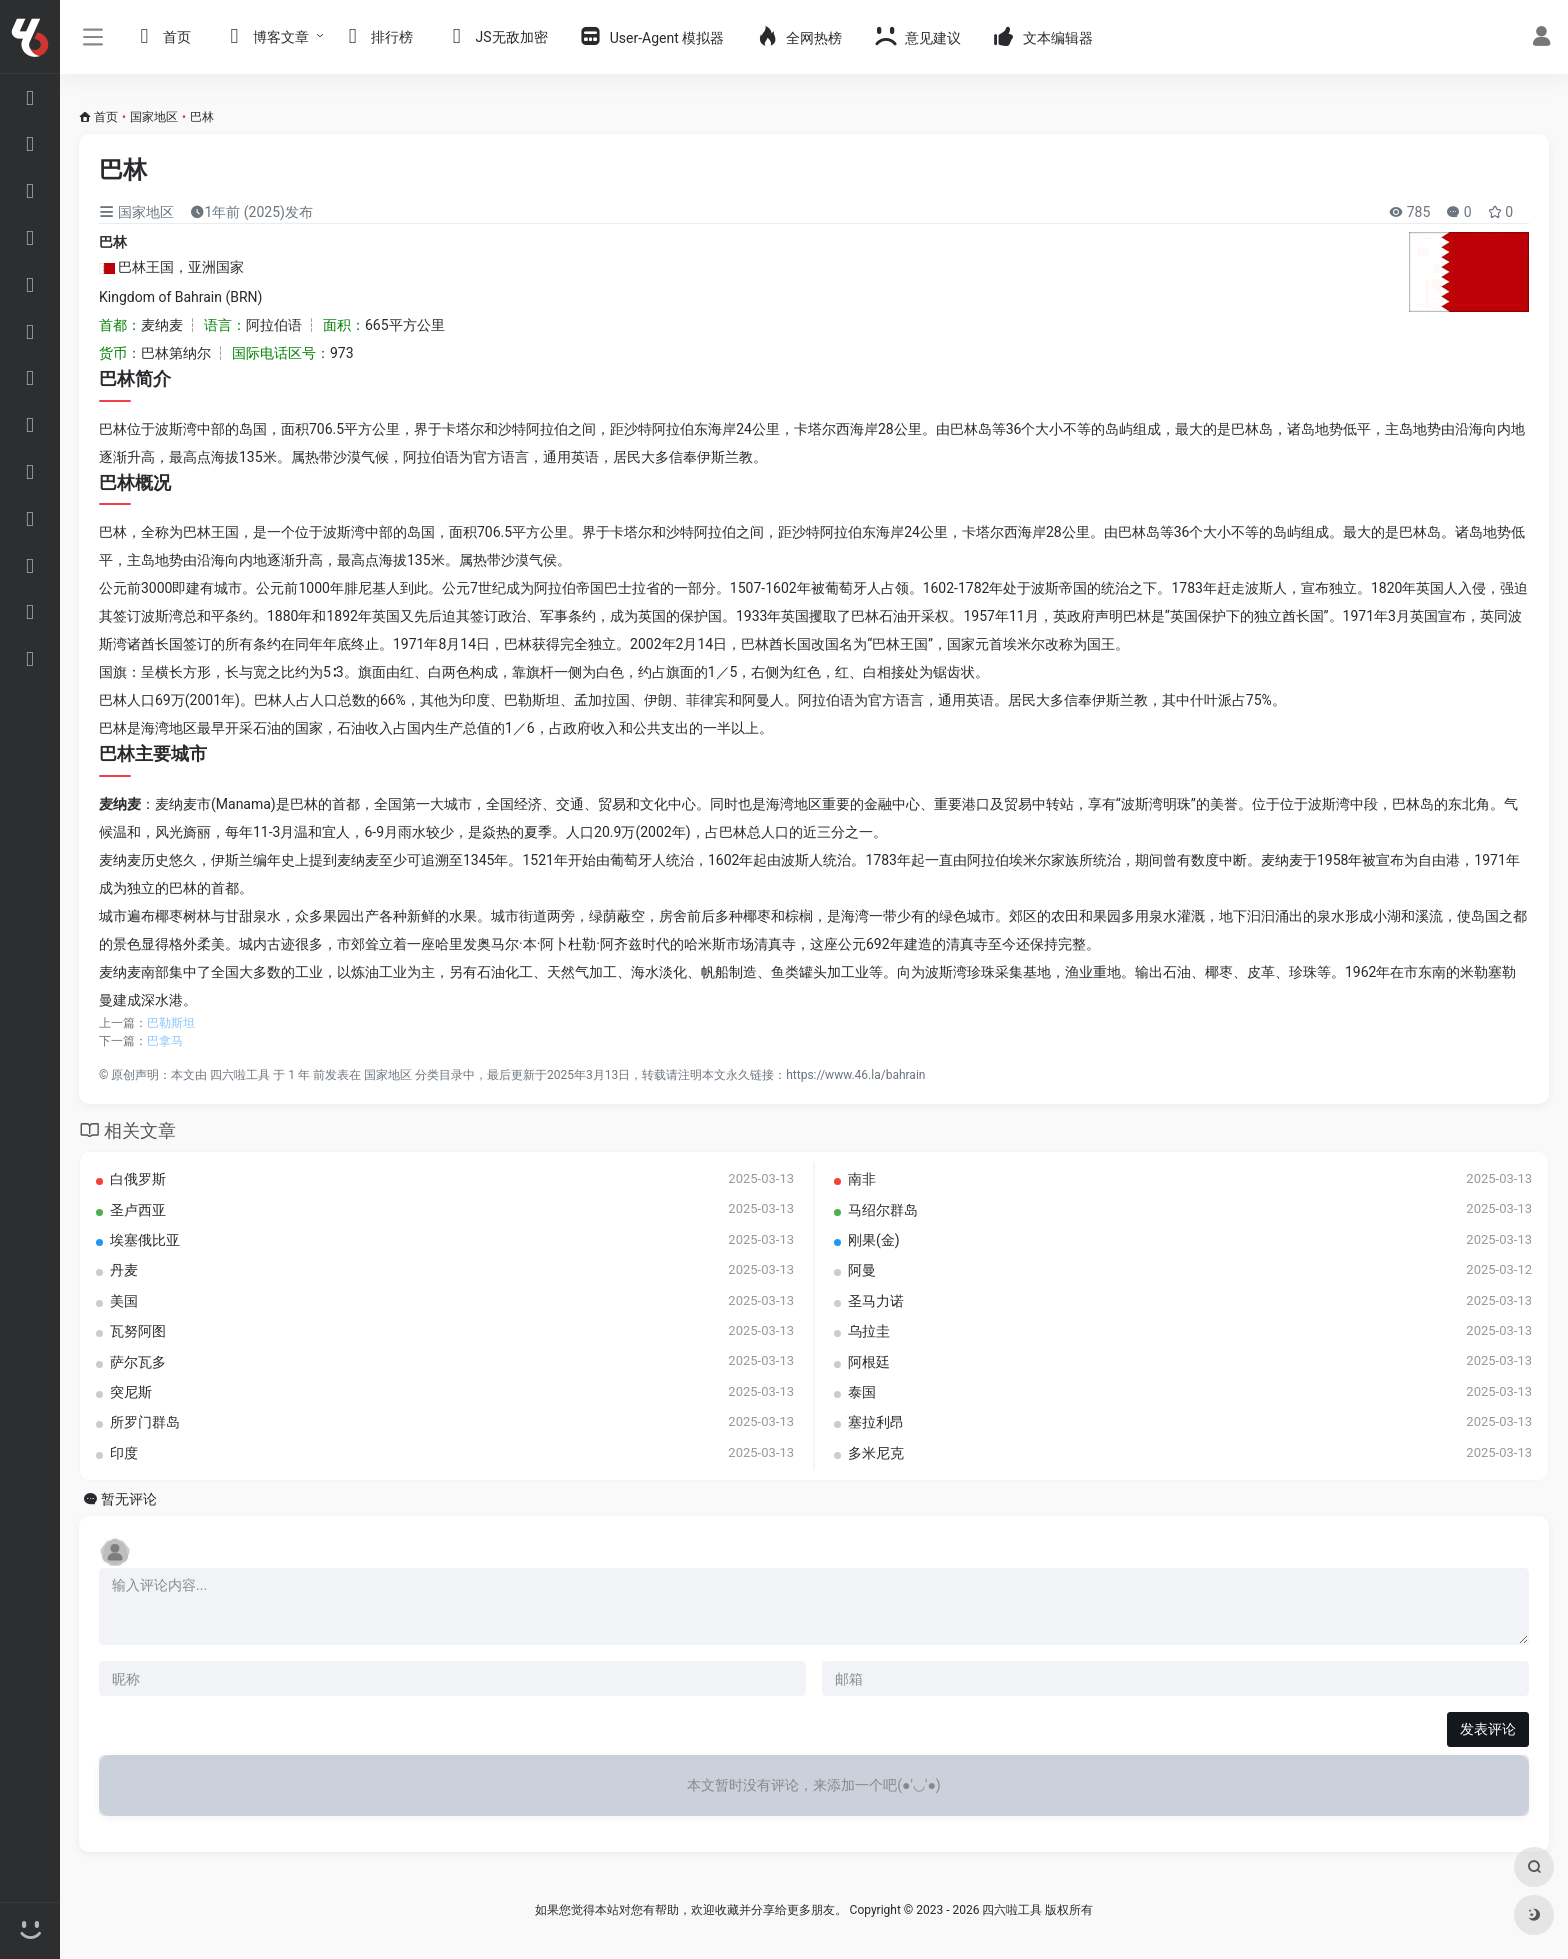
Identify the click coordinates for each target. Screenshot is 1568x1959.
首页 (106, 117)
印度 (124, 1451)
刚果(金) (874, 1238)
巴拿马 (165, 1039)
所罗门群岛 (145, 1421)
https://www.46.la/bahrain (855, 1073)
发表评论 (1488, 1728)
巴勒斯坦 (171, 1021)
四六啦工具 (240, 1073)
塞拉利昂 (876, 1421)
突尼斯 (131, 1390)
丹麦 (124, 1269)
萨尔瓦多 (138, 1360)
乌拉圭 (869, 1329)
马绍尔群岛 (883, 1208)
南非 (862, 1177)
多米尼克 (876, 1451)
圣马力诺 (876, 1299)
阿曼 (862, 1269)
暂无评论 (129, 1497)
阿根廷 (869, 1360)
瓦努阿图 (138, 1329)
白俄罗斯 (138, 1177)
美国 (124, 1299)
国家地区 (154, 117)
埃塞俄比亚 (145, 1238)
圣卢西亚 (138, 1208)
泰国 (862, 1390)
